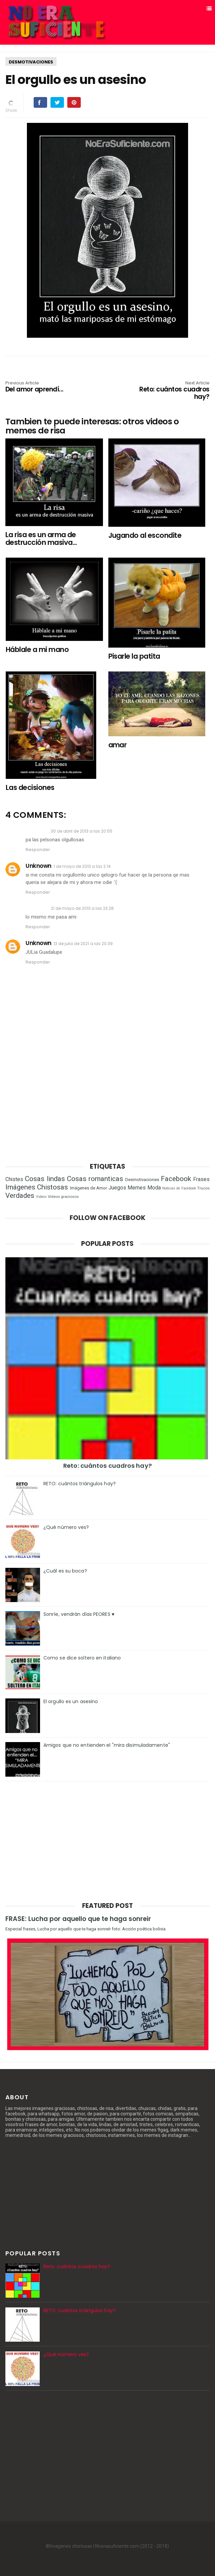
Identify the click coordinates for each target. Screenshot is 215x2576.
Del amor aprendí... (46, 387)
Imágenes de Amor (88, 1187)
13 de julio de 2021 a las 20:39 (83, 943)
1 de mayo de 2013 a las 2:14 (82, 866)
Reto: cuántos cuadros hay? (169, 390)
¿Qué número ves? (66, 1527)
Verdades (19, 1195)
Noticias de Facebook (179, 1188)
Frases (201, 1179)
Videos (41, 1197)
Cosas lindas (45, 1179)
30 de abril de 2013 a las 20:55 (81, 831)
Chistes (14, 1179)
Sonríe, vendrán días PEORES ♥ (78, 1614)
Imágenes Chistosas (36, 1187)
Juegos (117, 1188)
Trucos (203, 1188)
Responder (38, 849)
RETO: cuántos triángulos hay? (79, 1483)
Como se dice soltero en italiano (82, 1657)
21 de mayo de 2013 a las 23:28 (82, 908)
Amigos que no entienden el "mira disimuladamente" (106, 1745)
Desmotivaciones (31, 62)
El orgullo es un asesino (70, 1701)
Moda (154, 1188)
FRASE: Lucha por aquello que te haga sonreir (78, 1918)
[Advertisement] (107, 1102)
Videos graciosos (63, 1196)
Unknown (38, 866)
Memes (137, 1188)
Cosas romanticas (95, 1179)
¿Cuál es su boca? (65, 1570)
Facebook (176, 1179)
